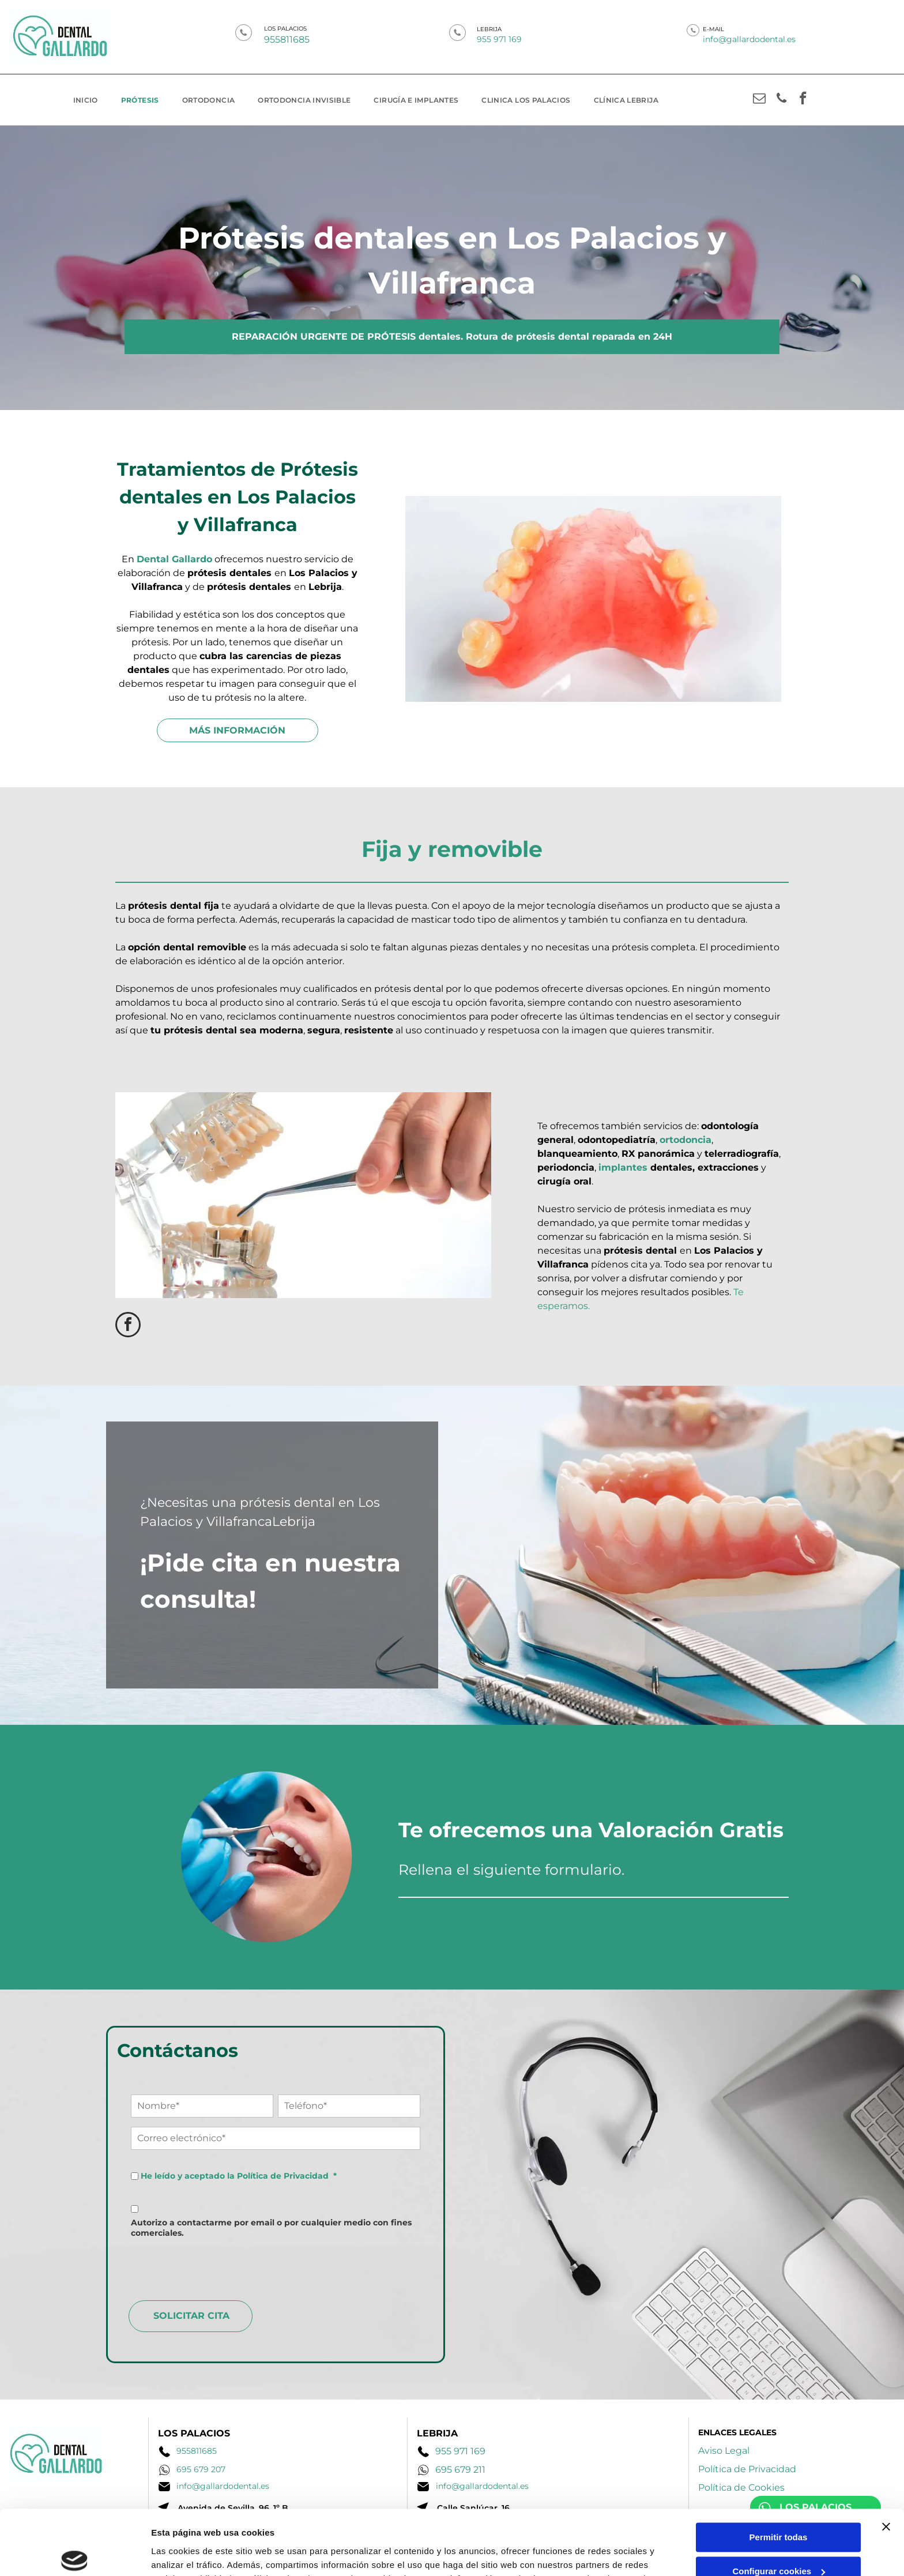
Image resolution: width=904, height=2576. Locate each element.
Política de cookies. (444, 2527)
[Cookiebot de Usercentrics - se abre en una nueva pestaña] (74, 2558)
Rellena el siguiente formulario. (511, 1869)
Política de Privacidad (283, 2176)
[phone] (781, 100)
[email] (759, 100)
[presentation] (218, 2266)
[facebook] (803, 100)
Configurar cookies (778, 2506)
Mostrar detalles (185, 2558)
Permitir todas (778, 2472)
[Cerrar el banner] (886, 2461)
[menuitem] (86, 100)
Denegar (778, 2539)
